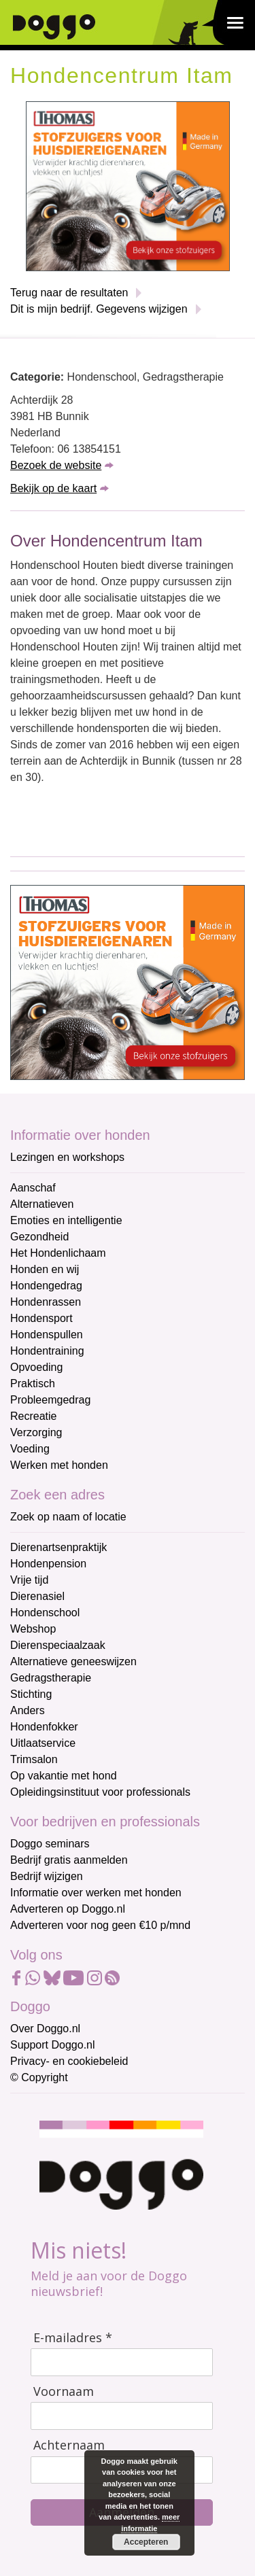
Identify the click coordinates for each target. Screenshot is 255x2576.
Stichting (31, 1694)
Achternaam (69, 2445)
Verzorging (36, 1432)
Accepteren (146, 2542)
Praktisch (32, 1383)
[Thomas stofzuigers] (128, 185)
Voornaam (63, 2391)
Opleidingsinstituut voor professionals (100, 1792)
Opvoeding (36, 1367)
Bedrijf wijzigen (46, 1876)
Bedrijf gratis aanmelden (69, 1860)
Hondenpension (48, 1563)
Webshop (33, 1629)
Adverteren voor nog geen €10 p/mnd (100, 1925)
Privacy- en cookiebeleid (69, 2061)
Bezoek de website (55, 465)
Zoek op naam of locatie (68, 1516)
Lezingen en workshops (67, 1157)
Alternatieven (41, 1204)
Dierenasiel (37, 1596)
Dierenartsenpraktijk (58, 1547)
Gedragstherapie (50, 1678)
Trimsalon (34, 1759)
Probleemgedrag (50, 1400)
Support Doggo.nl (52, 2045)
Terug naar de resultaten (69, 292)
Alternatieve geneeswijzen (73, 1661)
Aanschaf (33, 1188)
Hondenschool (45, 1612)
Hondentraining (47, 1351)
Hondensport (41, 1318)
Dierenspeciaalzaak (57, 1645)
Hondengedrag (46, 1285)
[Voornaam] (122, 2415)
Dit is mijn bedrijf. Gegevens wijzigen (99, 309)
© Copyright (39, 2077)
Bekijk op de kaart (53, 488)
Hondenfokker (44, 1727)
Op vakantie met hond (63, 1775)
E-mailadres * (72, 2338)
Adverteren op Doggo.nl (67, 1909)
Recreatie (33, 1416)
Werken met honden (59, 1465)
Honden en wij (44, 1269)
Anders (27, 1710)
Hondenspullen (46, 1334)
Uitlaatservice (42, 1743)
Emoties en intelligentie (66, 1220)
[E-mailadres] (122, 2361)
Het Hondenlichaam (58, 1253)
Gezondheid (39, 1236)
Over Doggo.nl (45, 2028)
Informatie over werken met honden (96, 1892)
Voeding (30, 1449)
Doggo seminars (50, 1843)
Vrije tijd (29, 1580)
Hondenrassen (45, 1302)
